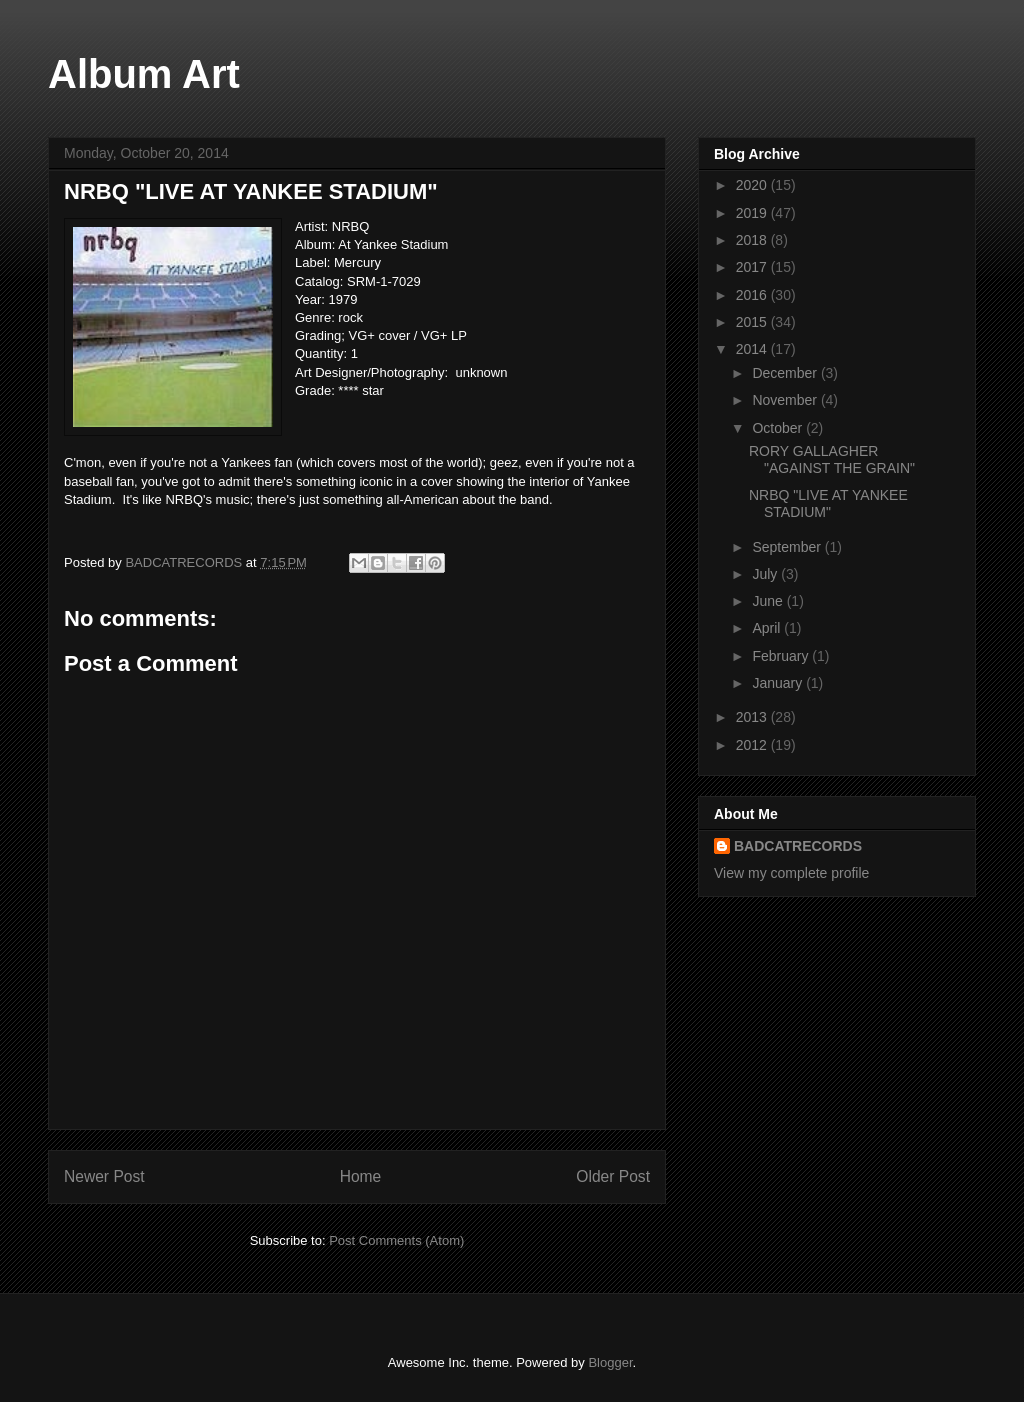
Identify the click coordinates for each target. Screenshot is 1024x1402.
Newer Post (104, 1176)
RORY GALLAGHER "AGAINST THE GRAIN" (832, 459)
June (769, 601)
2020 (753, 185)
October (779, 428)
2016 (753, 295)
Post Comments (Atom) (396, 1240)
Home (361, 1176)
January (779, 683)
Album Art (144, 74)
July (766, 574)
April (768, 628)
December (786, 373)
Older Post (613, 1176)
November (786, 400)
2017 (753, 267)
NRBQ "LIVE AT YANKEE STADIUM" (828, 503)
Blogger (610, 1362)
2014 (753, 349)
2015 (753, 322)
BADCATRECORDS (798, 846)
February (782, 656)
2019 (753, 213)
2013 (753, 717)
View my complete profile (791, 873)
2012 (753, 745)
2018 (753, 240)
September (788, 547)
